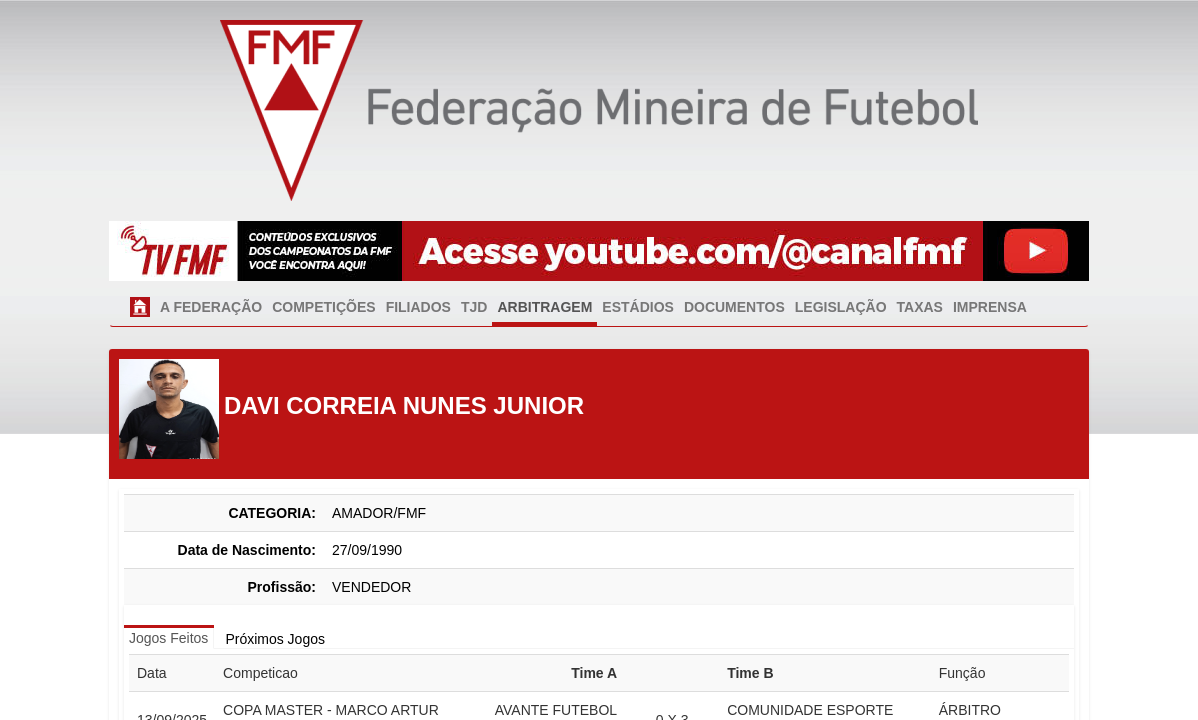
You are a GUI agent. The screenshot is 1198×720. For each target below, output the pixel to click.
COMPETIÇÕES (323, 307)
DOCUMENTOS (734, 307)
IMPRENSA (990, 307)
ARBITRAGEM (544, 307)
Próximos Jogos (275, 639)
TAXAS (920, 307)
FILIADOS (418, 307)
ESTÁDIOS (638, 307)
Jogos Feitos (168, 638)
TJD (474, 307)
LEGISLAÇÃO (841, 307)
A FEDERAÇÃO (211, 307)
